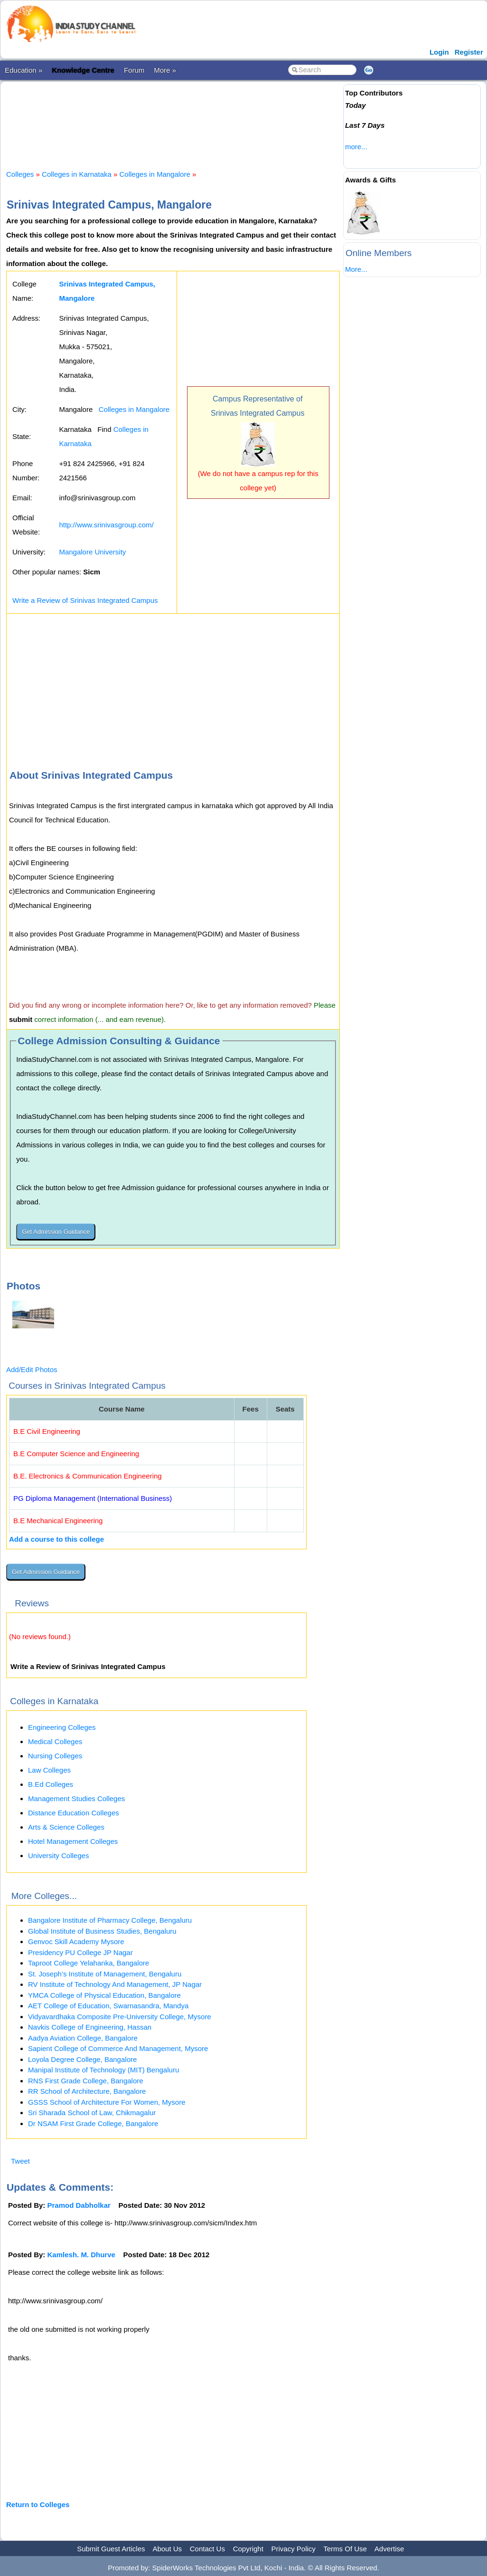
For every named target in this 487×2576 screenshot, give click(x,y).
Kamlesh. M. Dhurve (81, 2255)
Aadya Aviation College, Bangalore (83, 2038)
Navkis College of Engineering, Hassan (89, 2027)
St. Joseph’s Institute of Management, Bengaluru (104, 1974)
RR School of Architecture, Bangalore (87, 2091)
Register (469, 52)
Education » (23, 70)
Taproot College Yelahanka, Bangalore (88, 1963)
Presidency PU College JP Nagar (80, 1952)
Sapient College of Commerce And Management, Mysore (118, 2048)
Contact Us (207, 2549)
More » (165, 70)
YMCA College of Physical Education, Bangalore (104, 1995)
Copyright (248, 2549)
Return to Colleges (37, 2504)
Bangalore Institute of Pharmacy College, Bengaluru (110, 1920)
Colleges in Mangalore (155, 174)
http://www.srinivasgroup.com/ (106, 525)
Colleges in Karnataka (77, 174)
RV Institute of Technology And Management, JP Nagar (115, 1984)
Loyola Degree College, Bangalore (82, 2059)
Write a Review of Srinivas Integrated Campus (85, 600)
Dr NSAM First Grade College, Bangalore (93, 2123)
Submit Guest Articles (111, 2549)
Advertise (389, 2549)
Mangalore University (92, 552)
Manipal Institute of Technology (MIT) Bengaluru (103, 2070)
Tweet (20, 2161)
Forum (134, 70)
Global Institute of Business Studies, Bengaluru (102, 1931)
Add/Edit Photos (31, 1369)
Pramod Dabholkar (79, 2205)
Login (439, 52)
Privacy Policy (294, 2549)
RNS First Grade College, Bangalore (85, 2081)
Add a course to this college (56, 1539)
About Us (167, 2549)
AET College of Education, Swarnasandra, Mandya (108, 2006)
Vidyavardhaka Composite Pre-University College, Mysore (119, 2017)
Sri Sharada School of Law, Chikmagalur (92, 2113)
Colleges (20, 174)
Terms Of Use (345, 2549)
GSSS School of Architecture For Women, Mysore (107, 2102)
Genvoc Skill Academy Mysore (76, 1941)
